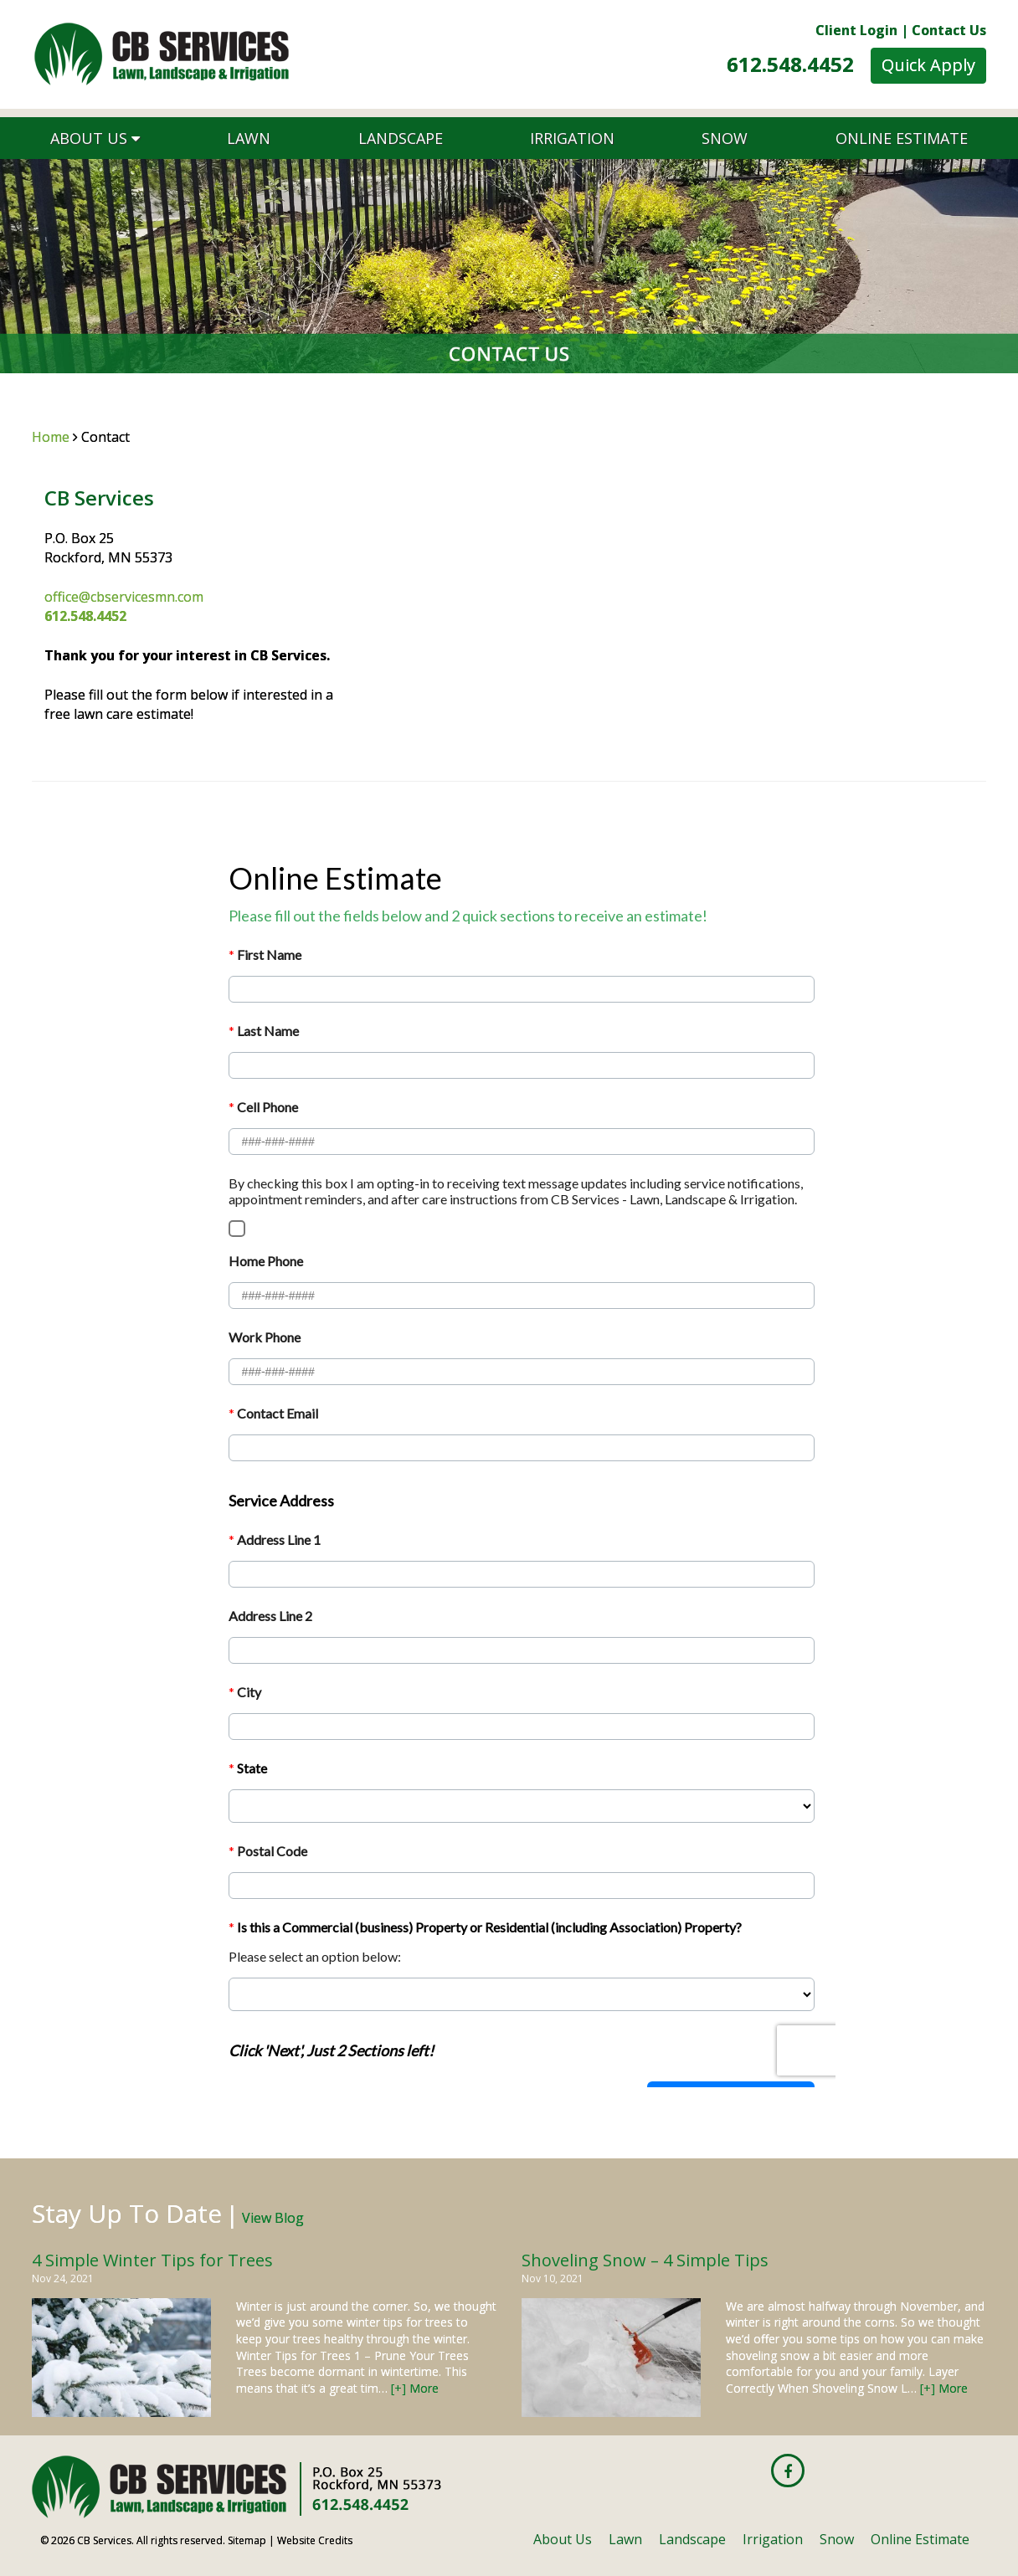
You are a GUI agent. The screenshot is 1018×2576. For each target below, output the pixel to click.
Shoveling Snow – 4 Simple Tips (645, 2260)
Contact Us (949, 30)
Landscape (400, 138)
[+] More (415, 2388)
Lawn (248, 138)
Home (50, 437)
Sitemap (247, 2540)
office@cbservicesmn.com (123, 597)
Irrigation (572, 138)
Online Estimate (901, 138)
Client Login (856, 30)
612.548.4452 (790, 64)
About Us (95, 138)
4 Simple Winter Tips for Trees (152, 2260)
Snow (725, 138)
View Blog (273, 2218)
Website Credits (314, 2540)
